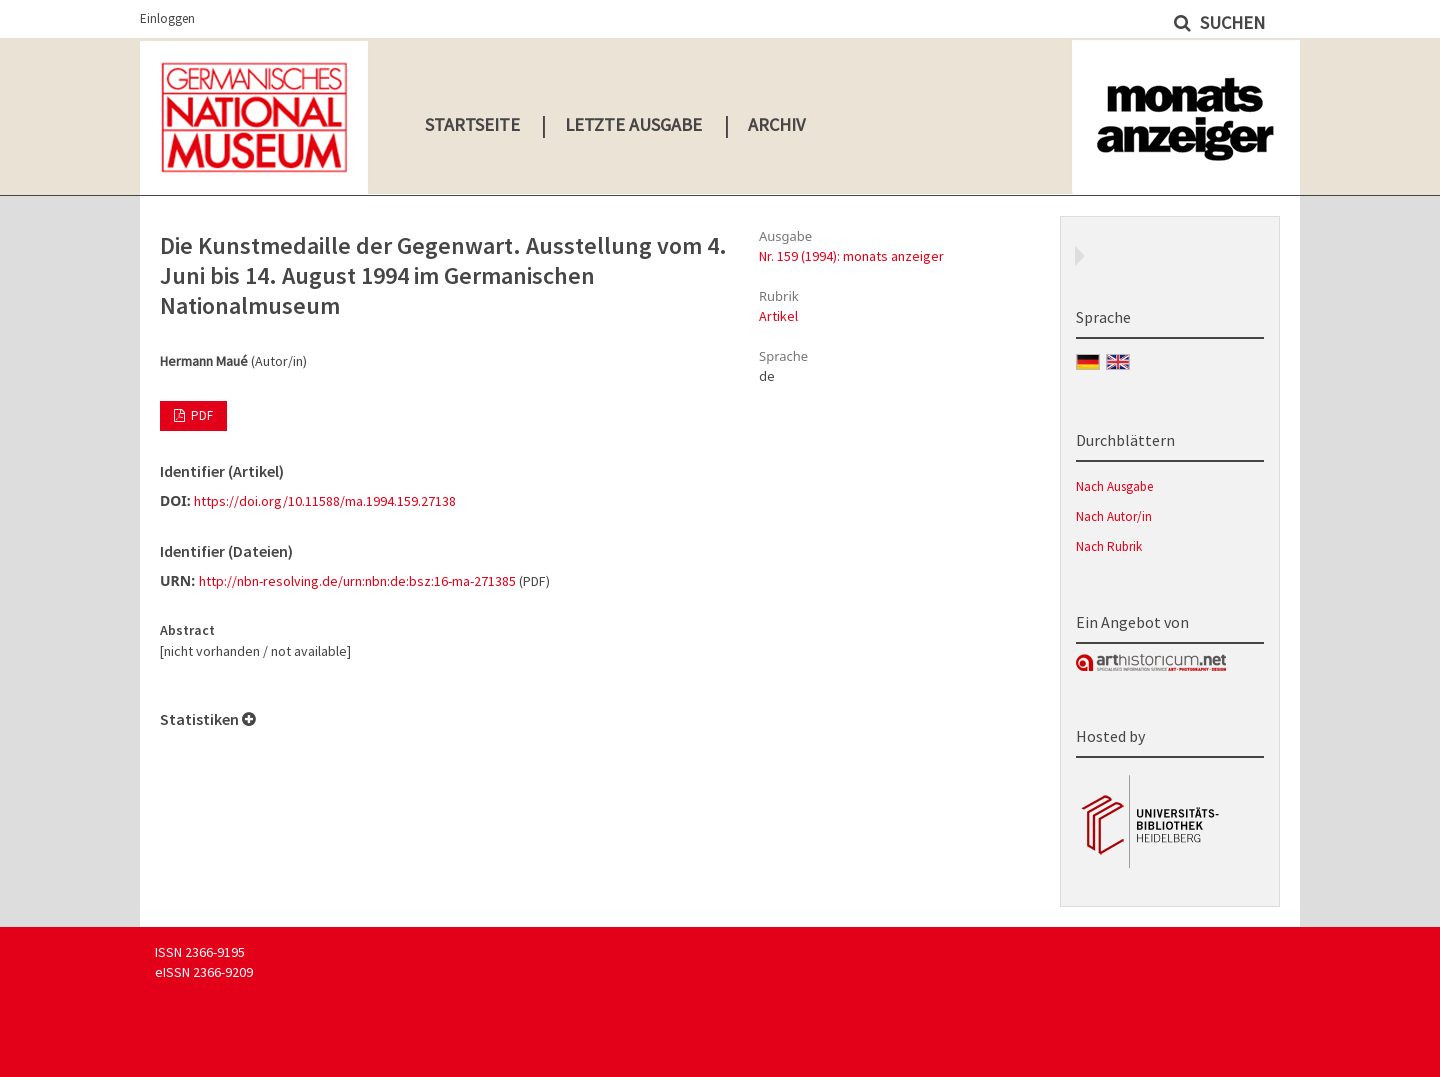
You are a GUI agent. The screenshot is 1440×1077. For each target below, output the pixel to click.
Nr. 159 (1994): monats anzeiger (851, 256)
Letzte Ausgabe (633, 124)
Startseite (472, 124)
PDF (200, 415)
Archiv (776, 124)
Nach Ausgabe (1114, 486)
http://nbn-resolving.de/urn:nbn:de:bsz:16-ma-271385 (357, 581)
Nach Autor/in (1114, 516)
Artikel (778, 316)
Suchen (1230, 22)
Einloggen (167, 18)
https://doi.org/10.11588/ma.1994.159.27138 (325, 501)
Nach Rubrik (1109, 546)
